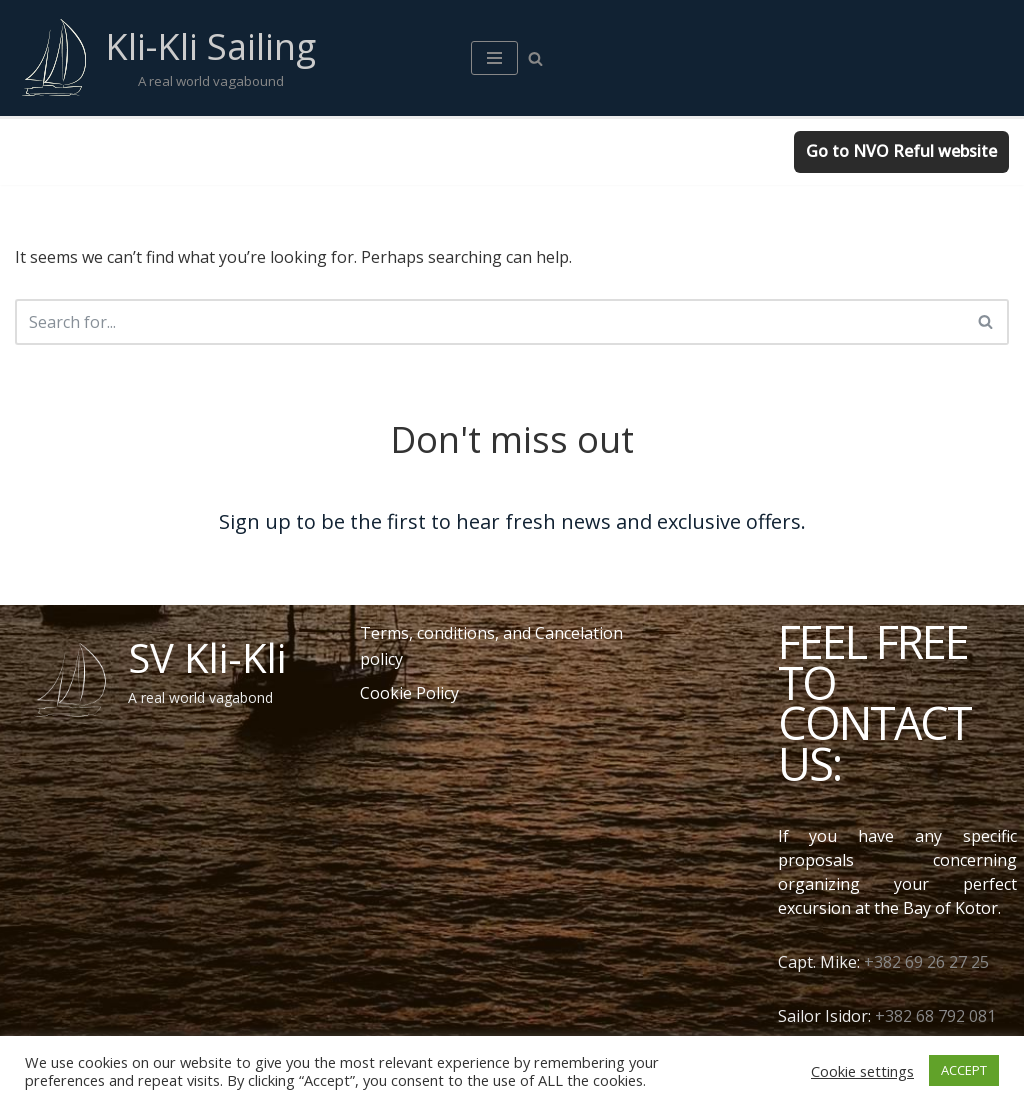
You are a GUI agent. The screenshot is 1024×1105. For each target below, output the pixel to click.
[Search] (535, 58)
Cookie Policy (409, 693)
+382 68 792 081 (935, 1016)
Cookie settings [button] (862, 1071)
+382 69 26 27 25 (926, 962)
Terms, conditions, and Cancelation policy (491, 646)
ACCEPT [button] (964, 1070)
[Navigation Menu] (494, 58)
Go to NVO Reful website (901, 151)
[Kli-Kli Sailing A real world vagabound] (165, 58)
